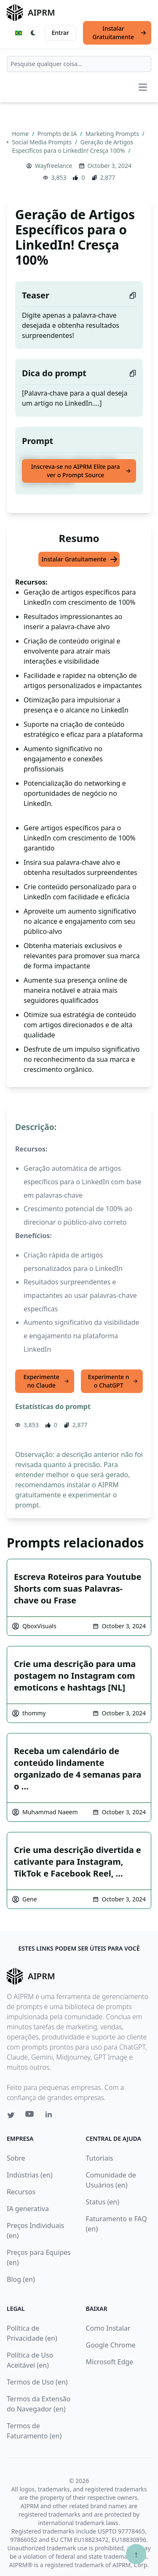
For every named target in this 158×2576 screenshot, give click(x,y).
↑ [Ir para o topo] (136, 2554)
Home (21, 134)
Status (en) (103, 2201)
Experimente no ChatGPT (113, 1381)
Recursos (21, 2191)
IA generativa (28, 2208)
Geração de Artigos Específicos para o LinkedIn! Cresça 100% (72, 146)
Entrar (61, 33)
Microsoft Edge (110, 2361)
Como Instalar (108, 2328)
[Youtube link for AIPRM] (30, 2116)
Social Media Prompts (42, 142)
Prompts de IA (57, 134)
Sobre (16, 2158)
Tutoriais (99, 2158)
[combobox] (79, 64)
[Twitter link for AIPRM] (11, 2115)
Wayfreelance (53, 166)
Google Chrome (111, 2345)
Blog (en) (21, 2279)
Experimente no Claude (46, 1381)
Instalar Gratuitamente (119, 32)
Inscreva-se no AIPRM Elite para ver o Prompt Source (81, 471)
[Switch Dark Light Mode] (33, 33)
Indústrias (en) (30, 2175)
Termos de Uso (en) (37, 2382)
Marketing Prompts (113, 134)
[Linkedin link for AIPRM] (51, 2116)
